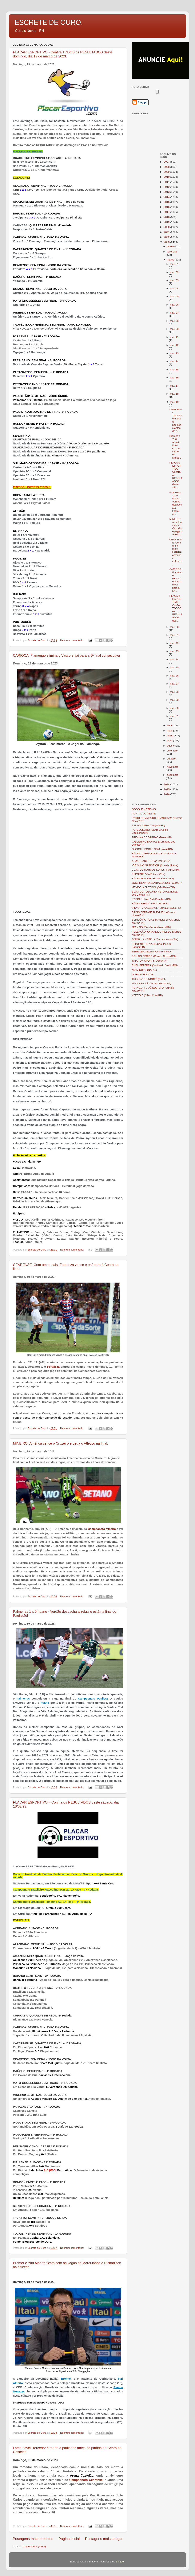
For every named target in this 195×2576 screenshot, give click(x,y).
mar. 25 (174, 667)
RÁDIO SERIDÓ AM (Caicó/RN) (150, 903)
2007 (167, 161)
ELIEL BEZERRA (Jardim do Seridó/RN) (155, 965)
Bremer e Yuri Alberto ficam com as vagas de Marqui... (175, 447)
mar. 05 (174, 296)
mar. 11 (174, 337)
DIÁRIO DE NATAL (142, 974)
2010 (167, 176)
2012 (167, 186)
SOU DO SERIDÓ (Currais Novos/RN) (154, 956)
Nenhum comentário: (72, 640)
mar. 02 (174, 272)
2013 (167, 191)
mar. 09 (174, 328)
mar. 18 (174, 393)
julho (170, 740)
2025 (167, 789)
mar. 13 (174, 353)
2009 (167, 171)
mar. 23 (174, 651)
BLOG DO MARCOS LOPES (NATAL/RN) (156, 869)
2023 (167, 242)
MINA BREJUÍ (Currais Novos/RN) (151, 983)
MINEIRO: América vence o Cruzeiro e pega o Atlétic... (175, 527)
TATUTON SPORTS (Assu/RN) (149, 960)
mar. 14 (174, 361)
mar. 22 (174, 643)
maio (170, 730)
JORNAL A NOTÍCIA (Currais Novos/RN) (155, 939)
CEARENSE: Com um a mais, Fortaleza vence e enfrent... (175, 552)
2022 (167, 237)
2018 (167, 217)
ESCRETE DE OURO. (49, 22)
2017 (167, 211)
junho (170, 735)
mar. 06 (174, 304)
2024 (167, 784)
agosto (171, 745)
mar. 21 (174, 635)
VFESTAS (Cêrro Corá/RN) (147, 995)
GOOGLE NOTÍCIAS (144, 809)
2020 (167, 227)
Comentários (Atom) (34, 2546)
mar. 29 (174, 699)
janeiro (171, 246)
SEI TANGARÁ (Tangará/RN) (148, 825)
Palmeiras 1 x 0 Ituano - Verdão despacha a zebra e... (175, 503)
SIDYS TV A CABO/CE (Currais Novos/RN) (156, 907)
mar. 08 (174, 320)
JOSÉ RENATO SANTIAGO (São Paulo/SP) (157, 882)
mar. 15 (174, 369)
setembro (172, 750)
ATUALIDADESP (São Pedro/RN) (151, 860)
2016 (167, 207)
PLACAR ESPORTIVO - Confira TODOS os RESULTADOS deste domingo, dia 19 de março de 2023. (62, 54)
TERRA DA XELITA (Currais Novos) (152, 951)
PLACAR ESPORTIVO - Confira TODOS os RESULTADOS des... (175, 608)
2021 (167, 232)
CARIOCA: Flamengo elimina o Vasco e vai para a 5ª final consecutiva (66, 655)
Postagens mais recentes (33, 2539)
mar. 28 (174, 691)
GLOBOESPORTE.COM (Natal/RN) (152, 849)
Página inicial (69, 2539)
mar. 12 (174, 345)
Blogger (120, 2561)
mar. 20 (174, 627)
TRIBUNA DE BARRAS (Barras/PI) (152, 837)
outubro (171, 758)
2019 (167, 222)
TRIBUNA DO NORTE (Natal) (149, 979)
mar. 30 (174, 708)
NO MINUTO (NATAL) (144, 969)
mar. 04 (174, 288)
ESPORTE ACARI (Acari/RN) (148, 874)
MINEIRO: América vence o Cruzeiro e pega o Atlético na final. (60, 1443)
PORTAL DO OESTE (144, 813)
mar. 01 (174, 264)
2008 (167, 166)
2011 (167, 182)
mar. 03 (174, 280)
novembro (172, 766)
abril (170, 725)
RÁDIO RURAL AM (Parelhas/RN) (151, 899)
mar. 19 (174, 402)
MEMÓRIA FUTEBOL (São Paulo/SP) (153, 887)
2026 (167, 794)
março (171, 259)
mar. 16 (174, 377)
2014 (167, 197)
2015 (167, 202)
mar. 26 (174, 675)
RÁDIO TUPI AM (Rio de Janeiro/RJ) (153, 878)
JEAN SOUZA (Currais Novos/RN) (151, 927)
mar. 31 (174, 716)
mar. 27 (174, 683)
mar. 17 (174, 385)
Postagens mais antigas (104, 2539)
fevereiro (172, 251)
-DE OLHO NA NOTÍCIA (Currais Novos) (155, 865)
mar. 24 (174, 659)
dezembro (172, 774)
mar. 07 (174, 312)
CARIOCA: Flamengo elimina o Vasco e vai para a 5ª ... (175, 580)
